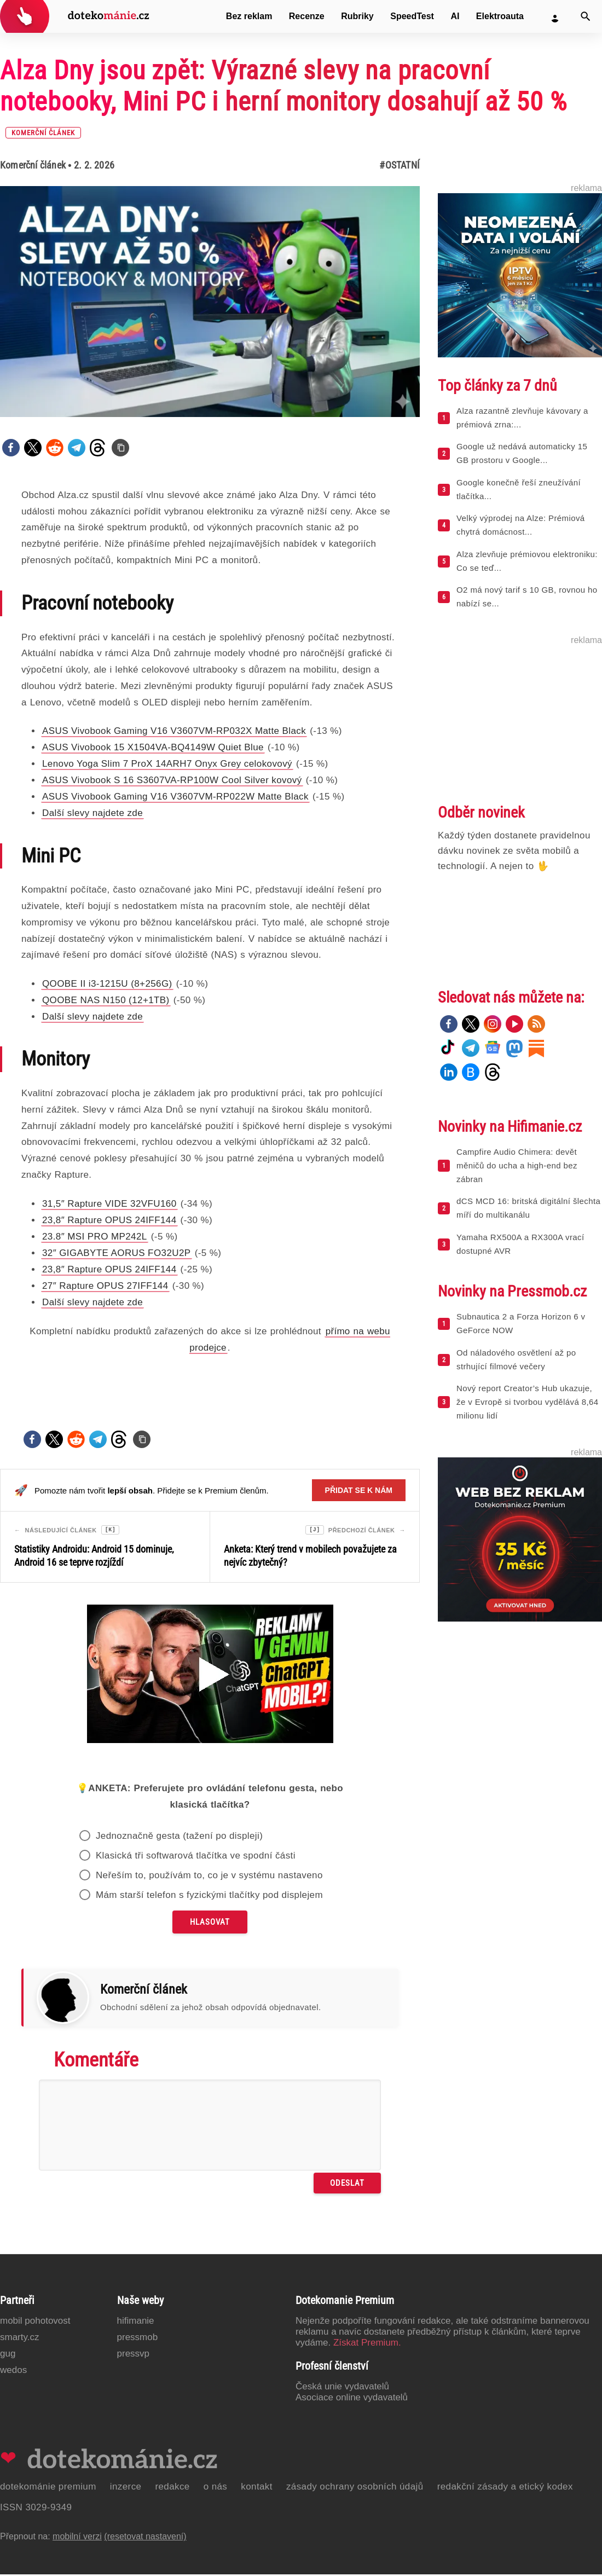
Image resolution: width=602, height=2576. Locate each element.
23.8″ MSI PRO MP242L (94, 1236)
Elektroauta (500, 16)
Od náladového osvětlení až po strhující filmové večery (516, 1359)
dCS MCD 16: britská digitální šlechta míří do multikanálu (528, 1207)
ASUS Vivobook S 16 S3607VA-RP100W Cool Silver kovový (172, 780)
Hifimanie (135, 2322)
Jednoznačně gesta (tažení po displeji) (179, 1837)
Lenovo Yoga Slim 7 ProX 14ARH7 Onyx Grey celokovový (167, 764)
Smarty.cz (19, 2339)
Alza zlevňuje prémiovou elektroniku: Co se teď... (527, 560)
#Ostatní (399, 165)
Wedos (13, 2371)
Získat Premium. (367, 2344)
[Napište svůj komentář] (210, 2126)
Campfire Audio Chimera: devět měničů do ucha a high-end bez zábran (516, 1165)
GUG (7, 2355)
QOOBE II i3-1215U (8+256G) (107, 984)
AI (454, 16)
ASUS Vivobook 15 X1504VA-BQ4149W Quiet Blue (153, 747)
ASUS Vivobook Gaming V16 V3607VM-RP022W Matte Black (175, 796)
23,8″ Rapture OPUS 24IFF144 (109, 1220)
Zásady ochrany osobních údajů (355, 2488)
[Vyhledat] (585, 16)
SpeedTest (412, 16)
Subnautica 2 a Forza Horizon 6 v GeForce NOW (520, 1323)
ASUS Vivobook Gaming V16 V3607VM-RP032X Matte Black (174, 731)
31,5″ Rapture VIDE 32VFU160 (109, 1204)
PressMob (137, 2339)
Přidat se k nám (358, 1490)
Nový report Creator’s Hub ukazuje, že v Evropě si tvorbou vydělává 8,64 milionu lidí (527, 1401)
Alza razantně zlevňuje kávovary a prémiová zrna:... (522, 417)
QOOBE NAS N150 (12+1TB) (106, 1000)
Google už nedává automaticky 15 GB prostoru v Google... (521, 453)
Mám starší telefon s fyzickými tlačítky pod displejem (209, 1896)
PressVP (133, 2355)
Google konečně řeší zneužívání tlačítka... (518, 489)
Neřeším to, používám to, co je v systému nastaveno (209, 1877)
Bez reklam (249, 16)
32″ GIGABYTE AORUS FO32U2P (116, 1253)
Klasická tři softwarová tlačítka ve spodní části (196, 1857)
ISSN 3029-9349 (36, 2509)
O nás (216, 2488)
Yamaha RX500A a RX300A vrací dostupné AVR (520, 1243)
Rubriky (357, 16)
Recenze (307, 16)
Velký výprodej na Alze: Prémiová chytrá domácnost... (520, 524)
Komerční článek (33, 165)
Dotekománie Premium (48, 2488)
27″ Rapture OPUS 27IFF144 (105, 1286)
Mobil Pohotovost (35, 2322)
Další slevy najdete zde (92, 813)
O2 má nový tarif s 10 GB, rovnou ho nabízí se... (526, 596)
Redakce (172, 2488)
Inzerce (126, 2488)
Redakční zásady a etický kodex (505, 2488)
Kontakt (257, 2488)
